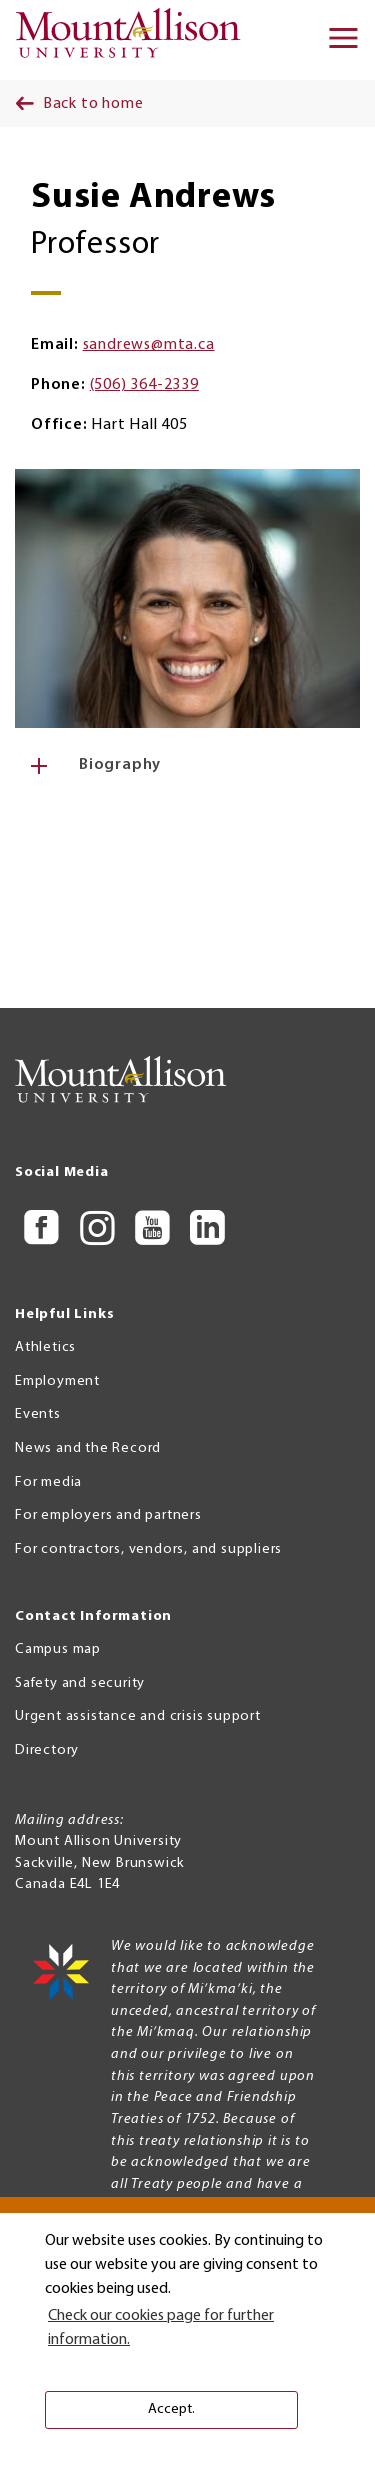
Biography (120, 765)
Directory (47, 1750)
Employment (57, 1381)
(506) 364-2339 (144, 385)
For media (48, 1482)
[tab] (187, 765)
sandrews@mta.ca (149, 345)
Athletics (45, 1347)
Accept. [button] (171, 2409)
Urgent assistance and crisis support (138, 1716)
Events (38, 1414)
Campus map (58, 1649)
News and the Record (88, 1448)
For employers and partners (108, 1515)
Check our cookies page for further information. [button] (161, 2328)
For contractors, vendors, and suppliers (148, 1549)
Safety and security (80, 1683)
